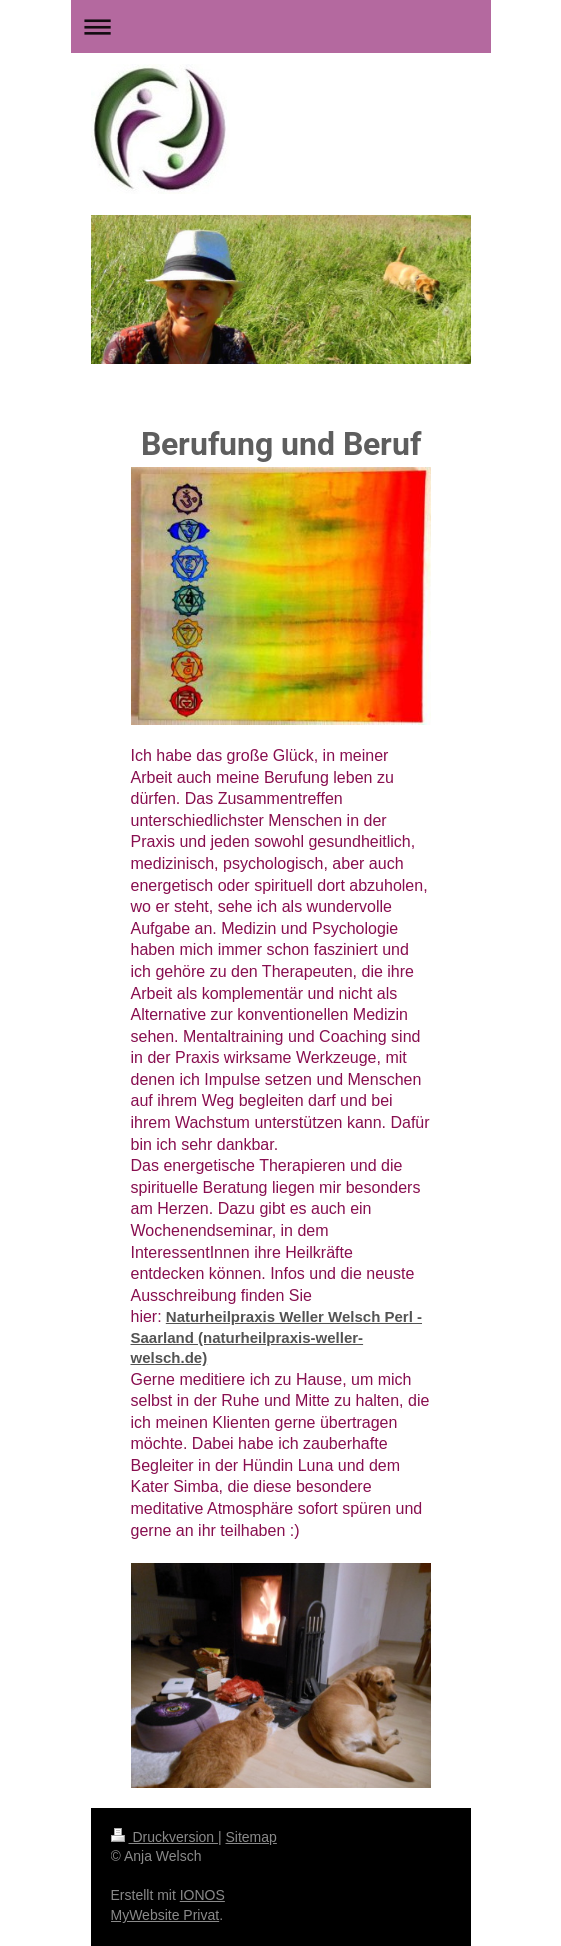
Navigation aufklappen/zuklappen (281, 26)
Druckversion (164, 1837)
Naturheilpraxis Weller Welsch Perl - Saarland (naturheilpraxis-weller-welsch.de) (277, 1337)
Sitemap (251, 1837)
